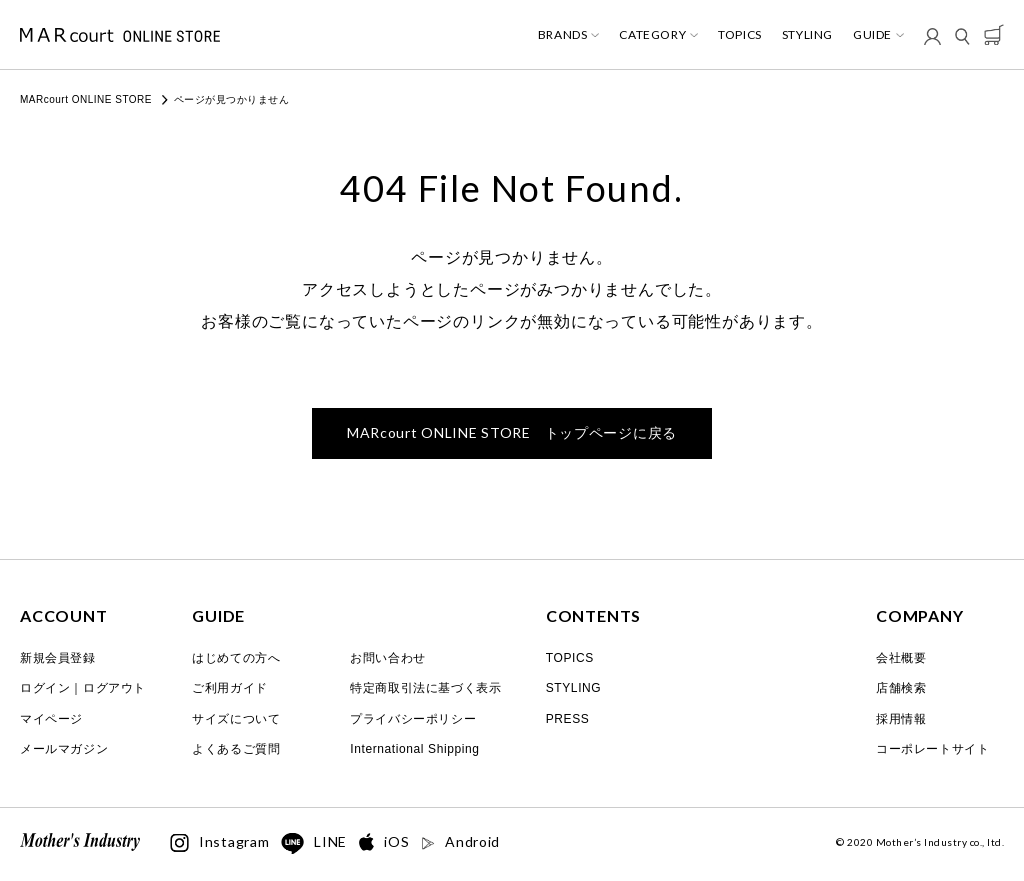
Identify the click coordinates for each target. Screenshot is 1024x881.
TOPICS (740, 35)
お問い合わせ (388, 658)
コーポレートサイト (932, 749)
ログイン (45, 688)
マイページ (51, 719)
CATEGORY (652, 35)
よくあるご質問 (236, 749)
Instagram (219, 843)
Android (460, 842)
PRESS (568, 719)
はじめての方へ (236, 658)
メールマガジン (64, 749)
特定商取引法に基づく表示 (425, 688)
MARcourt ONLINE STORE (86, 99)
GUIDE (872, 35)
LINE (314, 844)
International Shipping (414, 749)
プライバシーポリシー (413, 719)
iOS (384, 842)
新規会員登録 (58, 658)
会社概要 (901, 658)
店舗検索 (901, 688)
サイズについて (236, 719)
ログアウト (114, 688)
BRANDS (563, 35)
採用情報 (901, 719)
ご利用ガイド (230, 688)
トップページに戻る (512, 432)
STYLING (807, 35)
